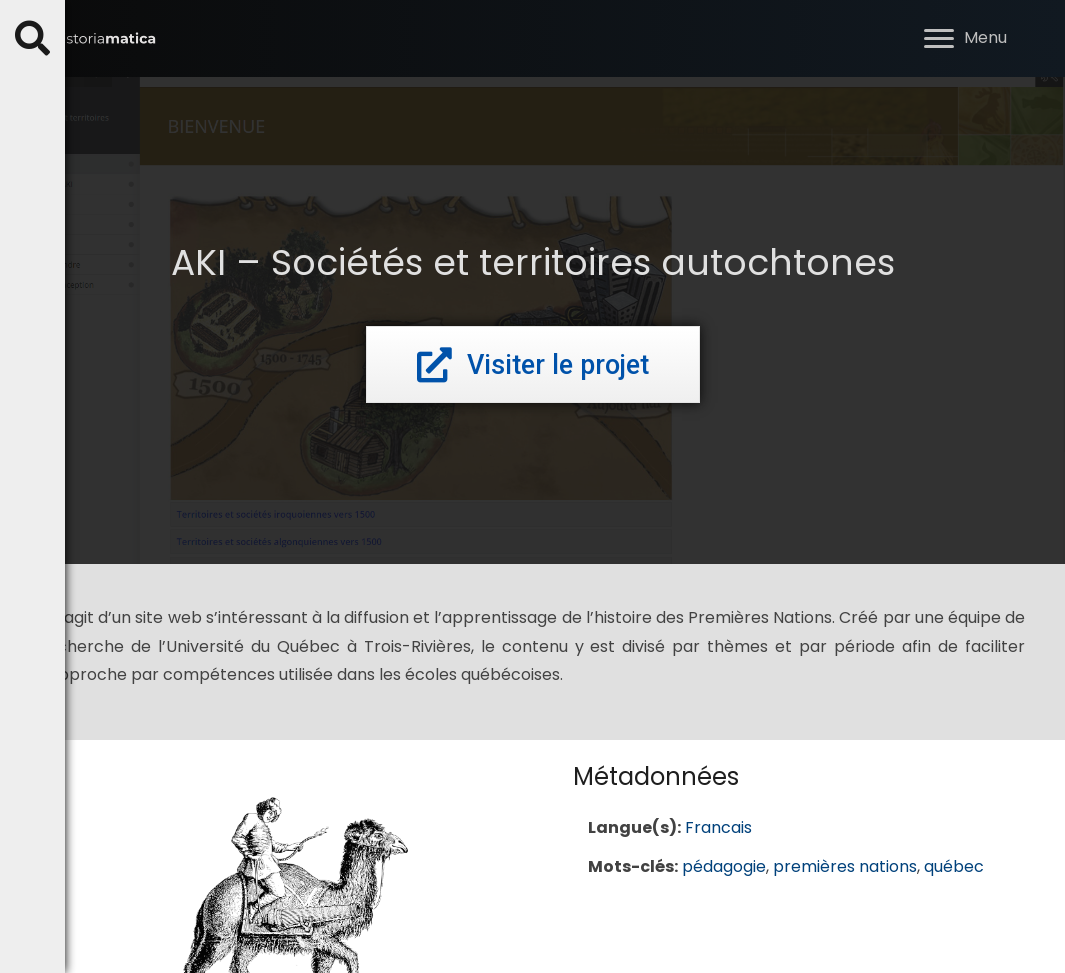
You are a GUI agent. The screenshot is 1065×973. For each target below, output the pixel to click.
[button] (939, 39)
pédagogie (724, 866)
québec (954, 866)
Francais (718, 827)
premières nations (845, 866)
